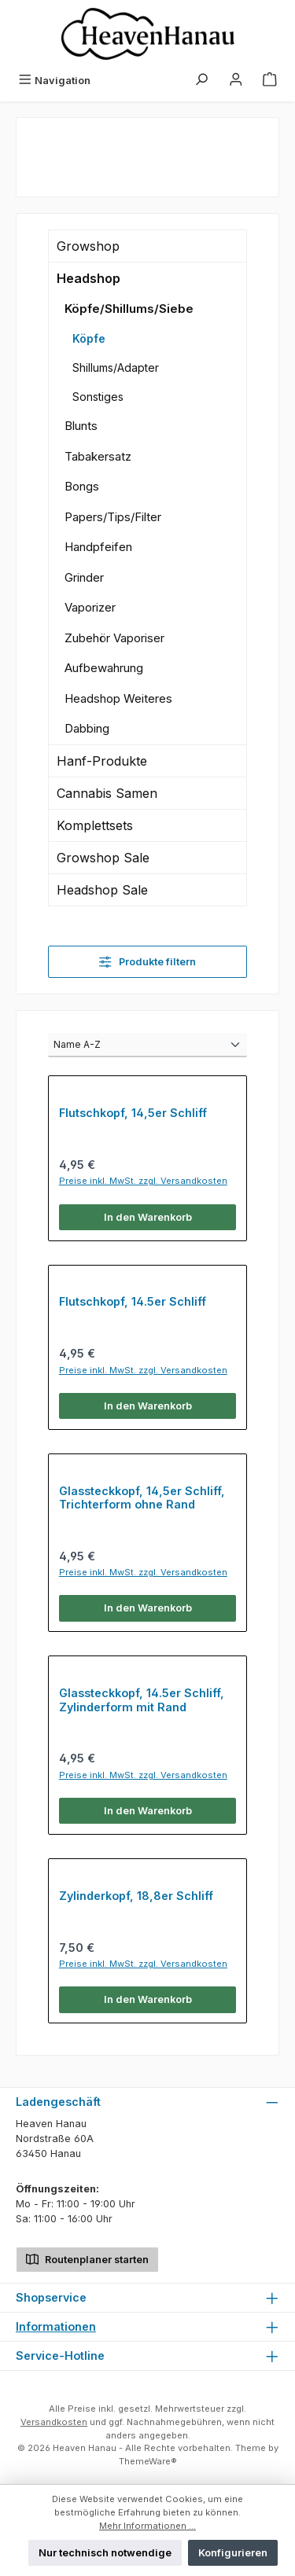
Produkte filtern (147, 962)
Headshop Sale (102, 890)
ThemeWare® (148, 2461)
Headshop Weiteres (118, 698)
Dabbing (87, 728)
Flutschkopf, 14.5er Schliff (132, 1301)
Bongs (82, 486)
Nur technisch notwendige (105, 2553)
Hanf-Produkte (102, 761)
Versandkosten (53, 2421)
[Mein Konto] (236, 81)
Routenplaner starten (87, 2258)
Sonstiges (98, 396)
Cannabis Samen (107, 793)
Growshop (88, 246)
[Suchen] (201, 81)
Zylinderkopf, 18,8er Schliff (136, 1895)
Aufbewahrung (104, 667)
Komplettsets (95, 825)
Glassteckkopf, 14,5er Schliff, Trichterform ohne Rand (142, 1498)
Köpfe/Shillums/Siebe (129, 308)
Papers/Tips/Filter (113, 516)
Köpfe (88, 338)
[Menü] (54, 81)
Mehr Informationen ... (147, 2525)
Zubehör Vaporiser (114, 637)
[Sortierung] (147, 1045)
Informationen (56, 2326)
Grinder (84, 577)
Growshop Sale (103, 857)
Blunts (81, 425)
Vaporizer (90, 607)
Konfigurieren (232, 2553)
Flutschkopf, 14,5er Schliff (133, 1112)
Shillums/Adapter (115, 367)
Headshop (88, 278)
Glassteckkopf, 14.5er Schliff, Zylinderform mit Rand (141, 1700)
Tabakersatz (98, 456)
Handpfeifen (98, 546)
